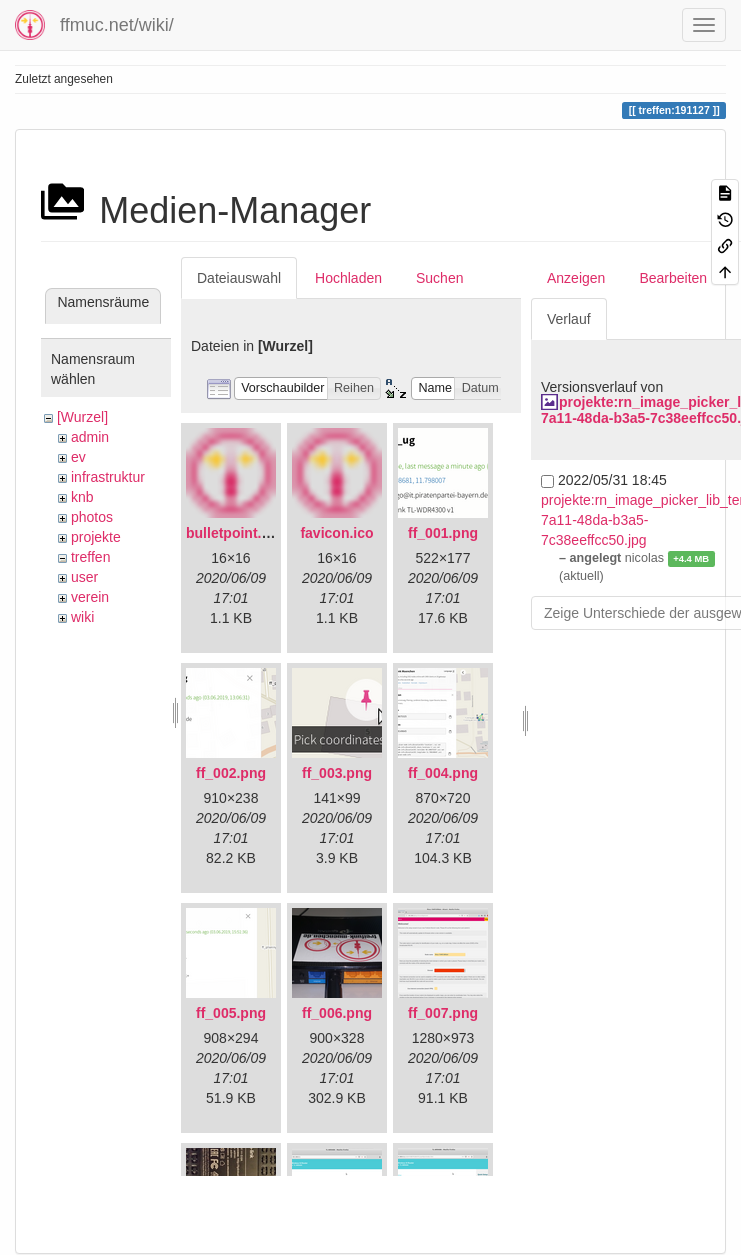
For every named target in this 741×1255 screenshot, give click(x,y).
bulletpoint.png (236, 533)
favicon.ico (336, 533)
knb (82, 497)
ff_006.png (337, 1013)
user (84, 577)
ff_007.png (443, 1013)
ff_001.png (443, 533)
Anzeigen (576, 278)
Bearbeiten (673, 278)
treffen (90, 557)
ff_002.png (231, 773)
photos (92, 517)
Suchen (439, 278)
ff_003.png (337, 773)
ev (78, 457)
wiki (82, 617)
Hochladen (348, 278)
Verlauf (569, 319)
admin (90, 437)
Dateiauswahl (239, 278)
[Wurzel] (82, 417)
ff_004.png (443, 773)
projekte (96, 537)
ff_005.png (231, 1013)
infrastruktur (108, 477)
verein (90, 597)
